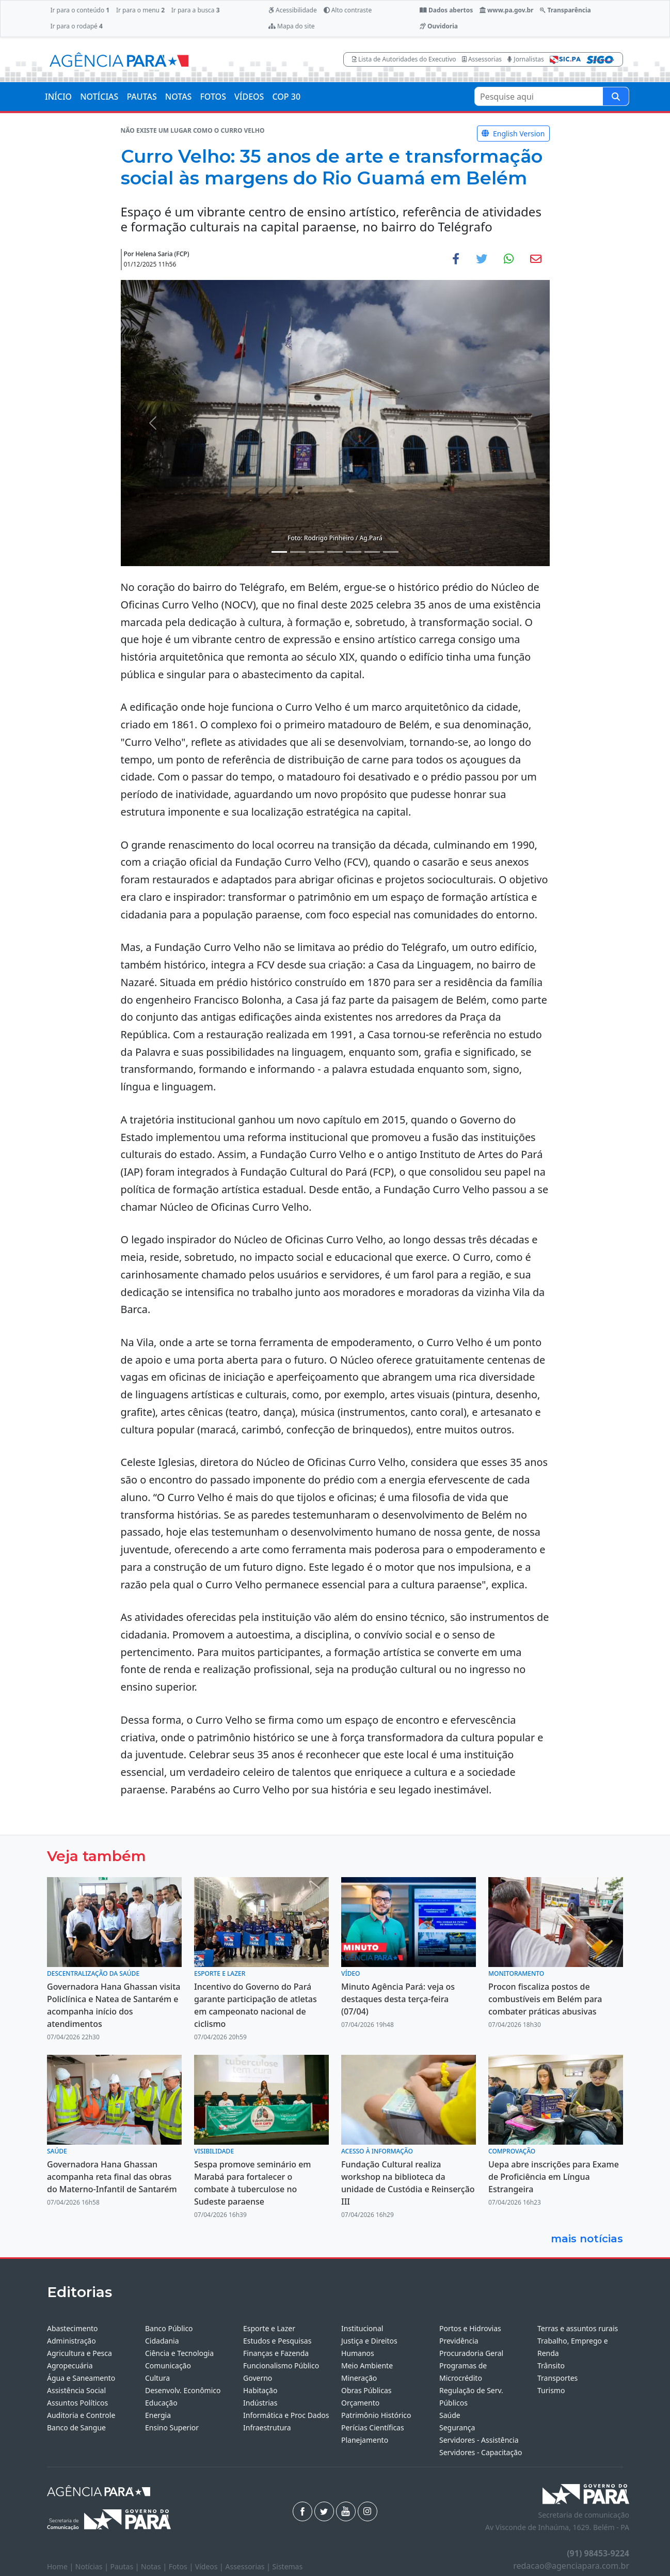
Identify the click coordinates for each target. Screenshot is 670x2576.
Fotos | (182, 2566)
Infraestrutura (267, 2427)
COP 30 (286, 96)
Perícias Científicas (372, 2427)
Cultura (157, 2378)
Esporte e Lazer (269, 2328)
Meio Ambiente (367, 2365)
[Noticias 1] (279, 552)
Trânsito (551, 2365)
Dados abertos (446, 10)
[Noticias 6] (372, 552)
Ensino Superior (172, 2427)
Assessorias (482, 59)
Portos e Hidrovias (470, 2328)
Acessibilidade (292, 10)
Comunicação (168, 2365)
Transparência (565, 10)
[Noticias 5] (353, 552)
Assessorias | (248, 2566)
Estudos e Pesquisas (277, 2341)
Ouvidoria (439, 26)
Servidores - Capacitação (480, 2452)
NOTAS (178, 96)
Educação (161, 2403)
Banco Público (169, 2328)
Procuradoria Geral (471, 2353)
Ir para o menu (140, 10)
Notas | (155, 2566)
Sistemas (288, 2566)
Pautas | (125, 2566)
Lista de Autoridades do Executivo (404, 59)
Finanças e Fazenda (276, 2353)
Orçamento (360, 2403)
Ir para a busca (195, 10)
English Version (513, 133)
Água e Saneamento (81, 2378)
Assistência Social (76, 2390)
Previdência (458, 2341)
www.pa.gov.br (507, 10)
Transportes (557, 2378)
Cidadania (162, 2341)
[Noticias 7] (390, 552)
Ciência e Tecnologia (179, 2353)
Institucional (362, 2328)
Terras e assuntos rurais (577, 2328)
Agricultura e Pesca (79, 2353)
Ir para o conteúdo (79, 10)
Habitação (260, 2390)
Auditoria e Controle (81, 2415)
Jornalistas (525, 59)
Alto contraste (348, 10)
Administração (71, 2341)
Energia (158, 2415)
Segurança (457, 2427)
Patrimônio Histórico (376, 2415)
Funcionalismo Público (281, 2365)
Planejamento (364, 2440)
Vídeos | (210, 2566)
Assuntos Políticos (77, 2403)
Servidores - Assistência (479, 2440)
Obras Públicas (366, 2390)
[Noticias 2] (298, 552)
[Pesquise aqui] (616, 96)
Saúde (449, 2415)
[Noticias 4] (335, 552)
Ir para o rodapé (76, 26)
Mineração (359, 2378)
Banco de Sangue (76, 2427)
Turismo (551, 2390)
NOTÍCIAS (99, 96)
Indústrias (260, 2403)
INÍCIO (58, 96)
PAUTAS (141, 96)
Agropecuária (70, 2365)
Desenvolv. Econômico (183, 2390)
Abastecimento (72, 2328)
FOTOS (213, 96)
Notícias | (92, 2566)
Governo (257, 2378)
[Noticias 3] (316, 552)
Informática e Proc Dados (286, 2415)
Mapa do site (291, 26)
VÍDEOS (249, 96)
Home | (61, 2566)
